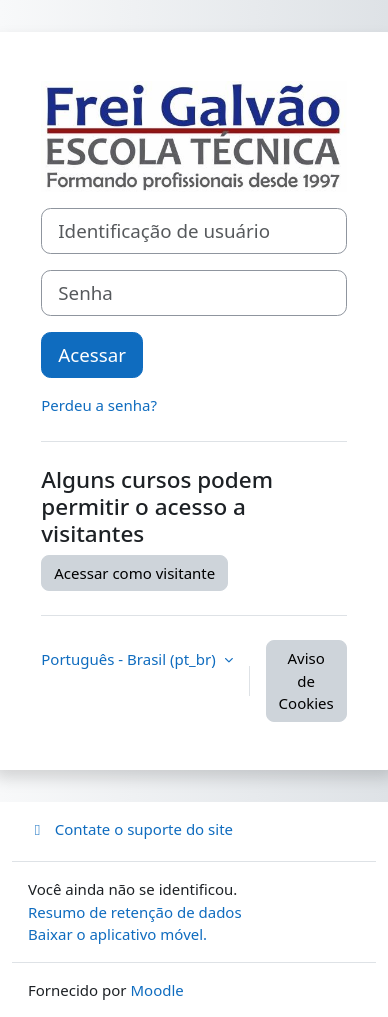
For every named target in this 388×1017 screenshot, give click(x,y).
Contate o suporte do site (130, 829)
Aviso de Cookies (306, 680)
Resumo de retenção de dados (135, 912)
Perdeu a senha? (99, 405)
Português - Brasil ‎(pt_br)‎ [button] (130, 659)
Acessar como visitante (134, 573)
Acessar (92, 354)
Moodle (156, 990)
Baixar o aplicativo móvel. (117, 934)
